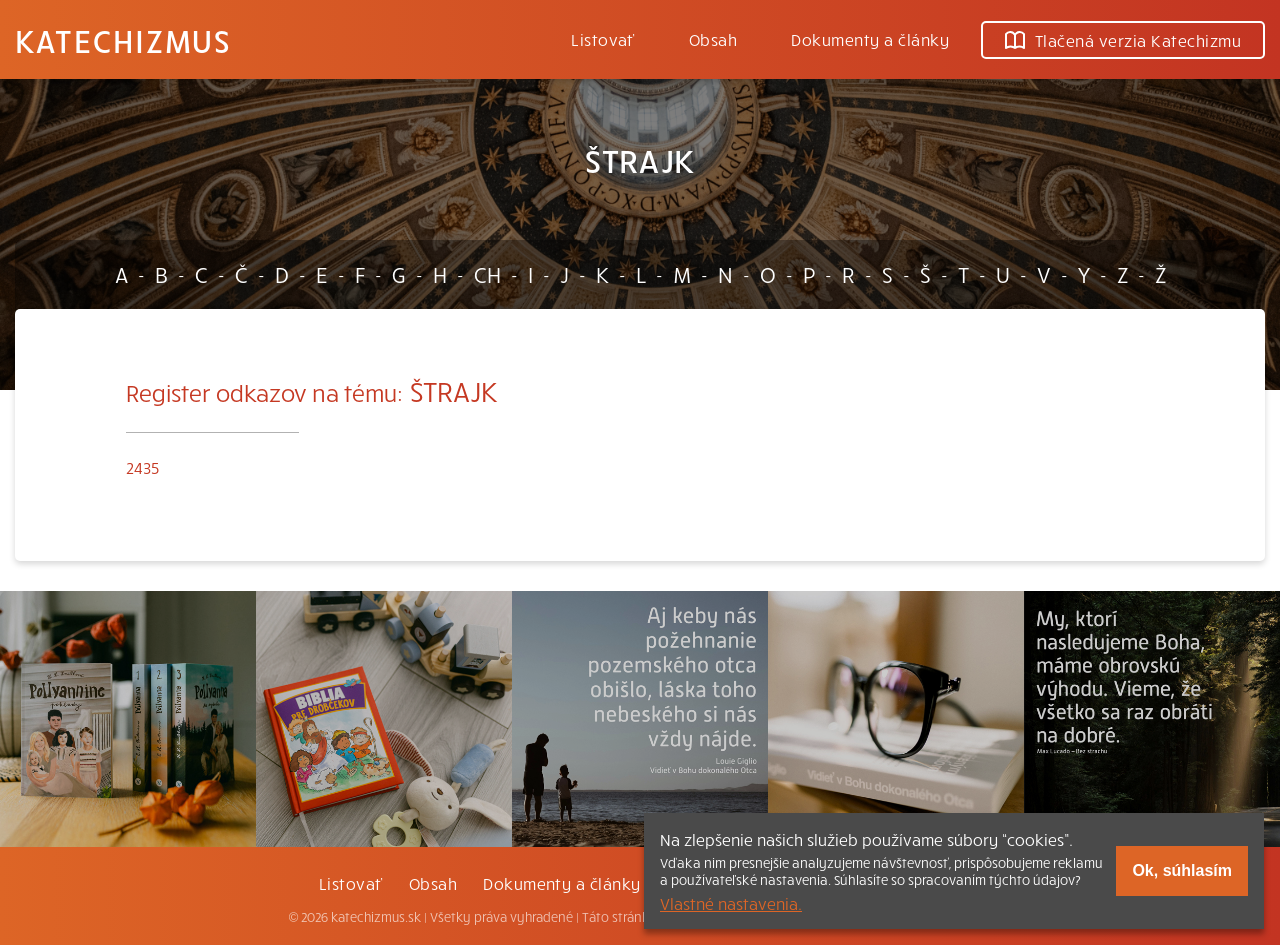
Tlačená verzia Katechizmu (1123, 40)
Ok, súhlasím (1182, 870)
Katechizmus (123, 40)
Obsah (713, 39)
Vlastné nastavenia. (731, 903)
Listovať (603, 39)
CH (487, 274)
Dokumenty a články (870, 39)
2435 (142, 467)
